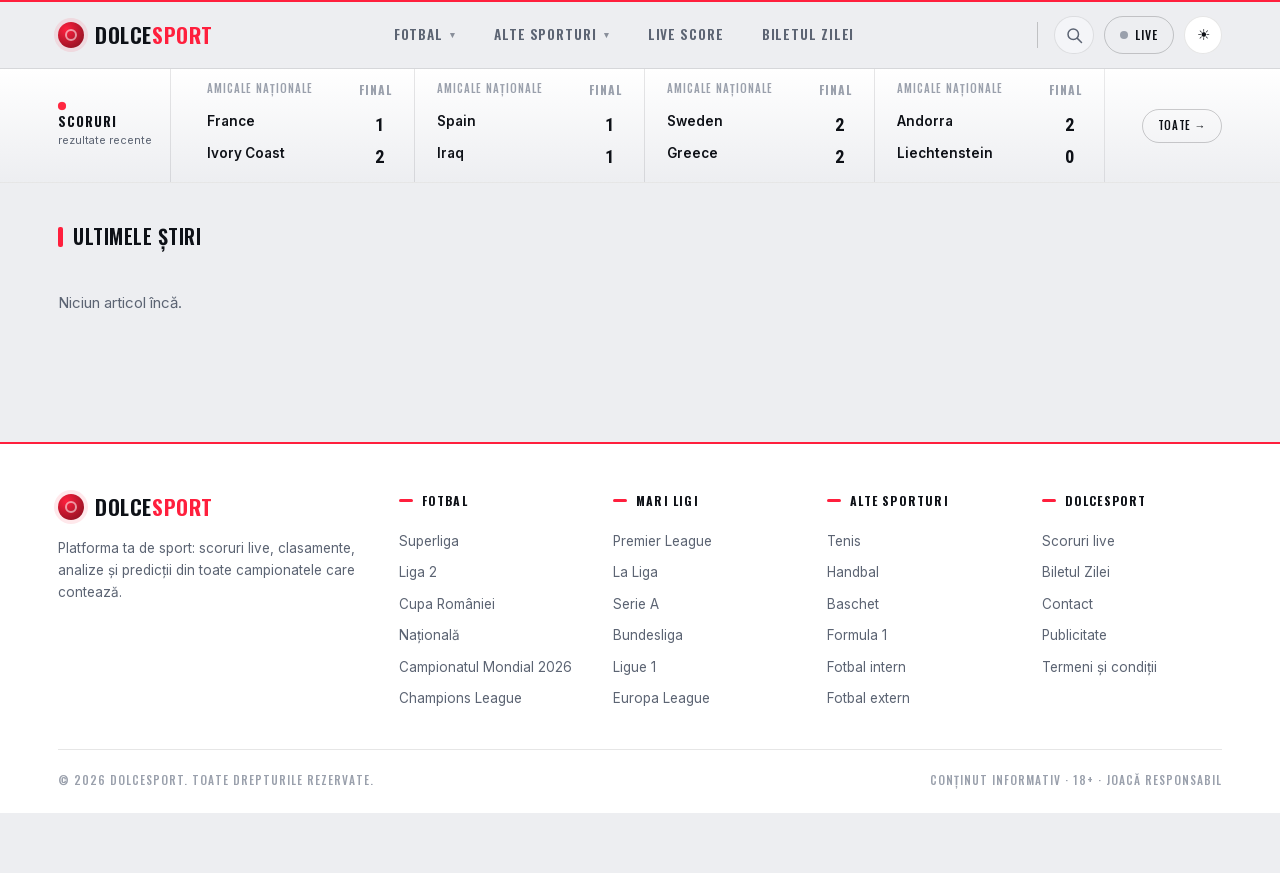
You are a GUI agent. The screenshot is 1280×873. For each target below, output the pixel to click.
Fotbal (425, 34)
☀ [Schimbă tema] (1203, 34)
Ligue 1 (634, 667)
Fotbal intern (866, 667)
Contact (1067, 604)
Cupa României (447, 604)
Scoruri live (1078, 541)
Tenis (844, 541)
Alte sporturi (552, 34)
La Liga (635, 572)
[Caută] (1074, 35)
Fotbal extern (868, 698)
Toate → (1182, 125)
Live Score (686, 34)
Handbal (853, 572)
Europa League (661, 698)
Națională (429, 635)
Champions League (460, 698)
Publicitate (1074, 635)
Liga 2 (418, 572)
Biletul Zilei (808, 34)
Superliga (429, 541)
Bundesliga (648, 635)
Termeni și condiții (1099, 667)
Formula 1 (857, 635)
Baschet (853, 604)
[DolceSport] (135, 35)
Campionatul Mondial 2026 (485, 667)
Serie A (636, 604)
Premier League (662, 541)
